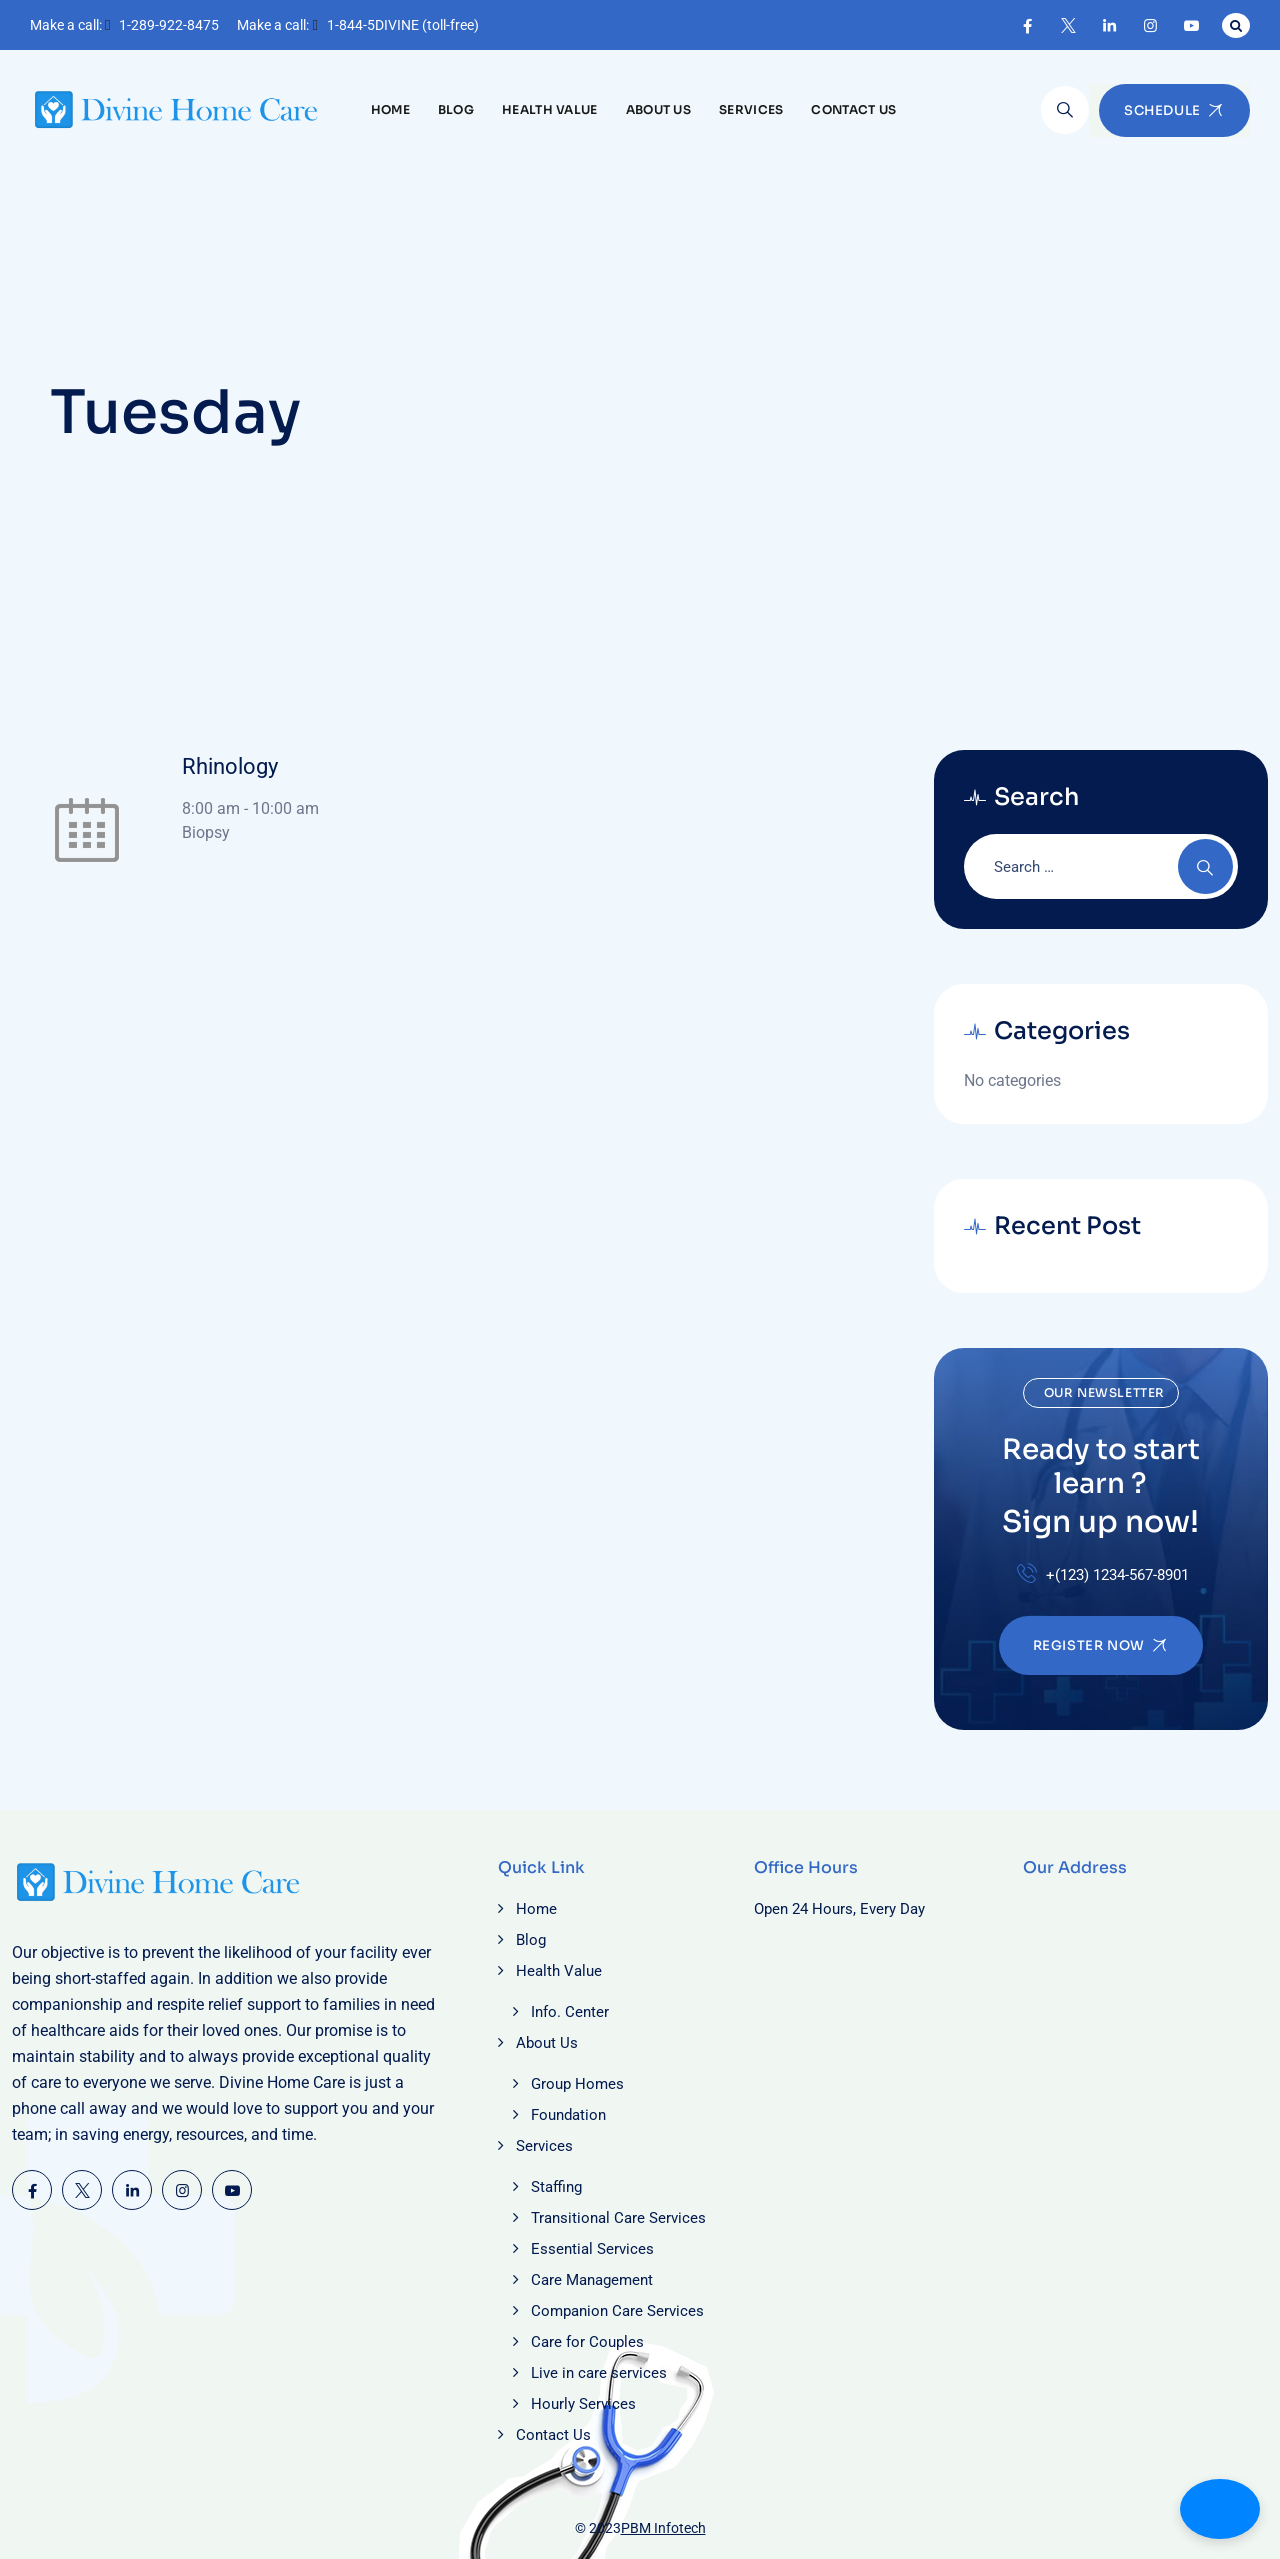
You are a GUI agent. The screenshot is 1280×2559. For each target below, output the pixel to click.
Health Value (550, 109)
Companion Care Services (617, 2311)
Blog (456, 109)
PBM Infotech (663, 2528)
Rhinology (230, 766)
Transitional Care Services (618, 2218)
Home (390, 109)
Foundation (568, 2115)
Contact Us (853, 109)
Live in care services (599, 2373)
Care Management (592, 2280)
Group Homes (577, 2084)
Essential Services (592, 2249)
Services (751, 109)
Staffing (556, 2187)
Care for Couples (587, 2342)
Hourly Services (583, 2404)
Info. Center (570, 2012)
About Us (658, 109)
